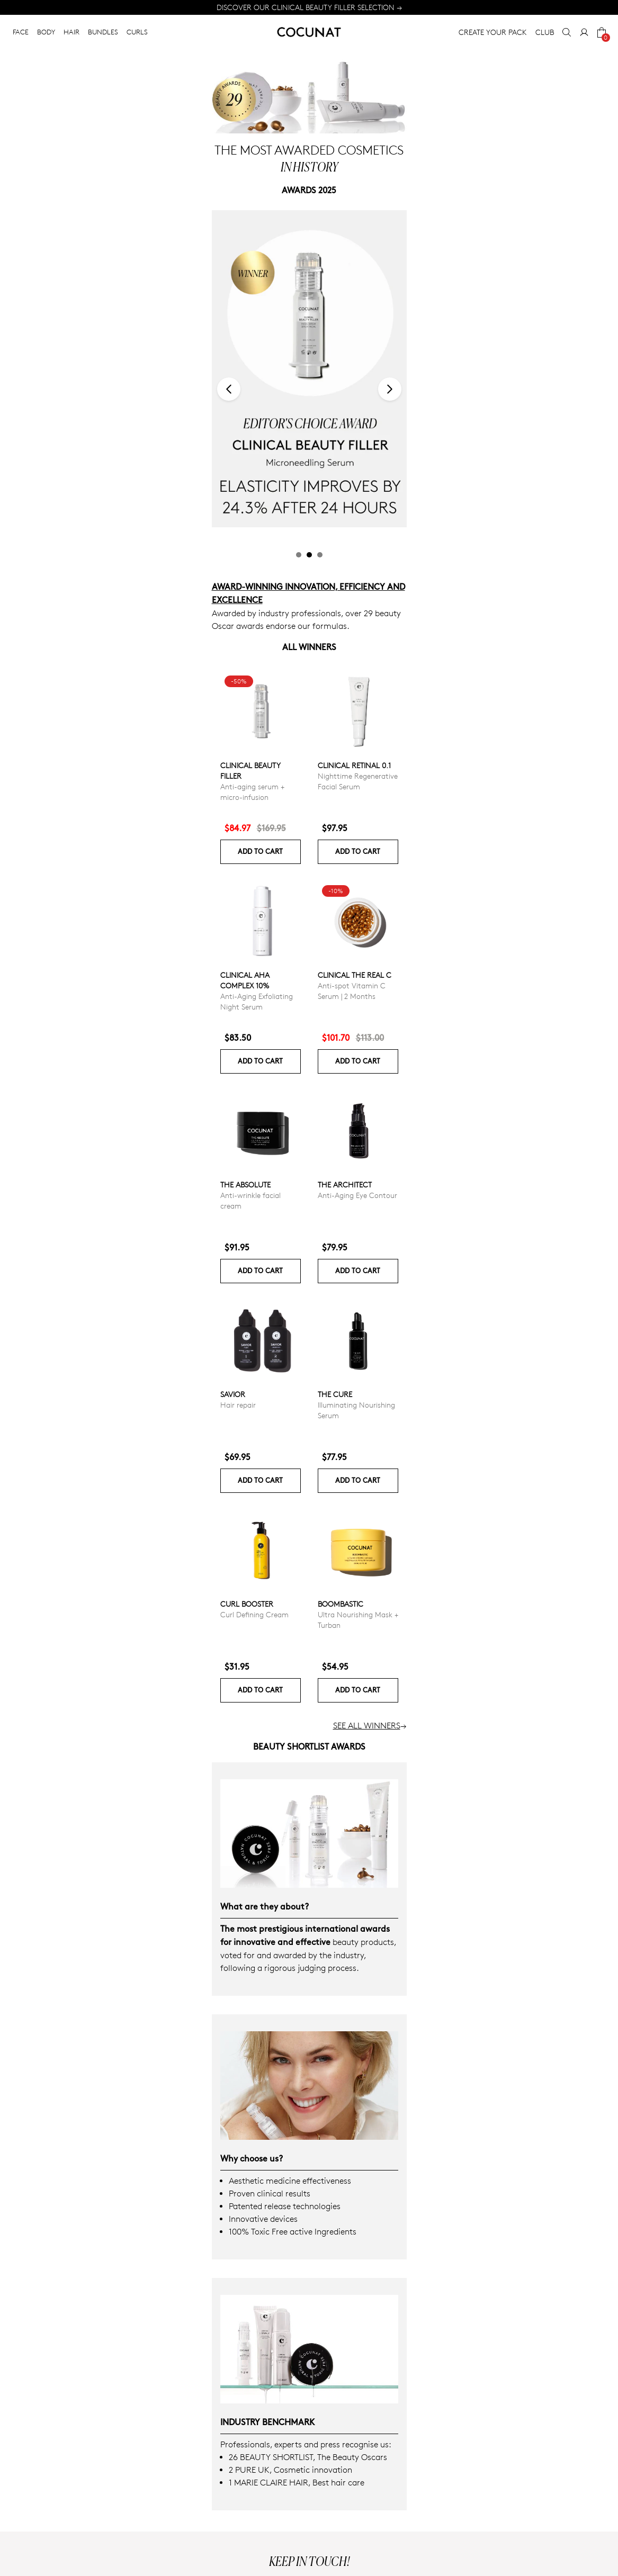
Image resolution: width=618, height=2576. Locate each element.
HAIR (71, 32)
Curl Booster (246, 1603)
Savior (232, 1394)
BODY (46, 32)
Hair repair (238, 1404)
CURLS (137, 32)
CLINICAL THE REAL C (354, 974)
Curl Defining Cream (254, 1614)
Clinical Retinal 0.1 (354, 765)
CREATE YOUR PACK (493, 32)
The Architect (345, 1184)
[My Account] (584, 32)
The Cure (335, 1394)
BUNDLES (103, 32)
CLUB (544, 32)
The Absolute (245, 1184)
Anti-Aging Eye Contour (357, 1195)
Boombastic (340, 1603)
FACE (21, 32)
